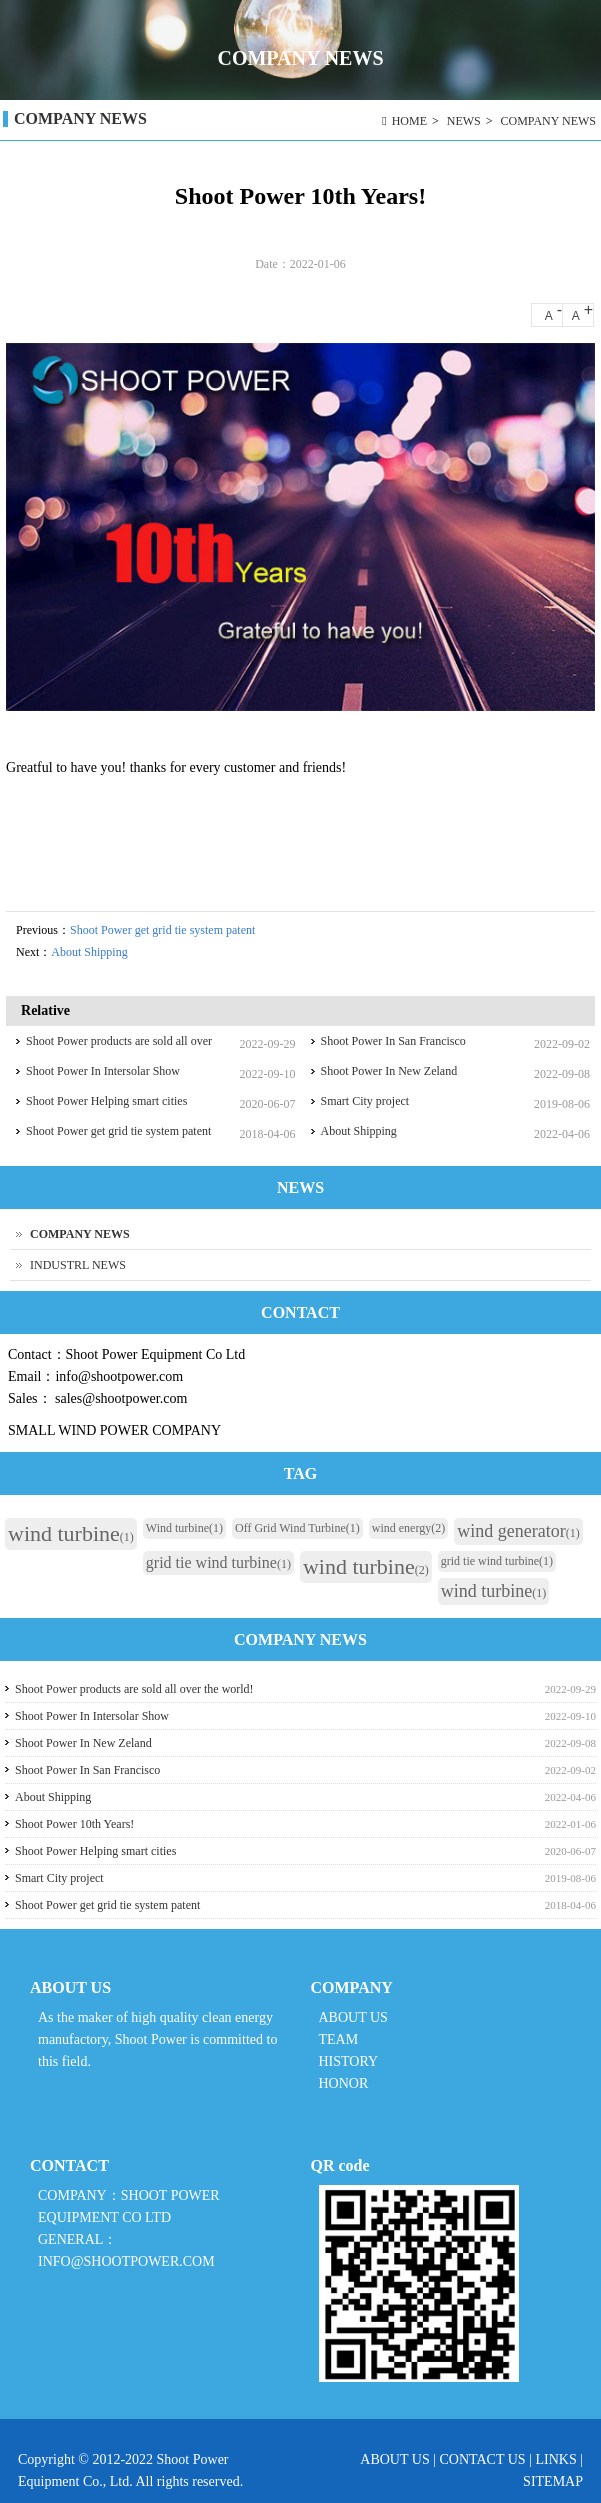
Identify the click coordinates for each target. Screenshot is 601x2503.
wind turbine (71, 1533)
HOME (409, 121)
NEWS (464, 121)
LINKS (555, 2459)
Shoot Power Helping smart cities (106, 1101)
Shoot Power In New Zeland (389, 1071)
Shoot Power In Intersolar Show (103, 1071)
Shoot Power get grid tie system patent (162, 930)
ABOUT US (353, 2017)
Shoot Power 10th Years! (74, 1824)
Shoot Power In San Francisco (393, 1041)
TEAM (339, 2039)
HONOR (344, 2083)
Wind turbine (184, 1528)
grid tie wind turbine (218, 1562)
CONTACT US (483, 2459)
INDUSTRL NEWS (78, 1265)
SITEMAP (553, 2481)
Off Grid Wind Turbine (297, 1528)
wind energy (408, 1528)
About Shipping (89, 952)
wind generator (518, 1531)
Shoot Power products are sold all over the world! (134, 1689)
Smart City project (365, 1101)
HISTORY (348, 2061)
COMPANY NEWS (548, 121)
